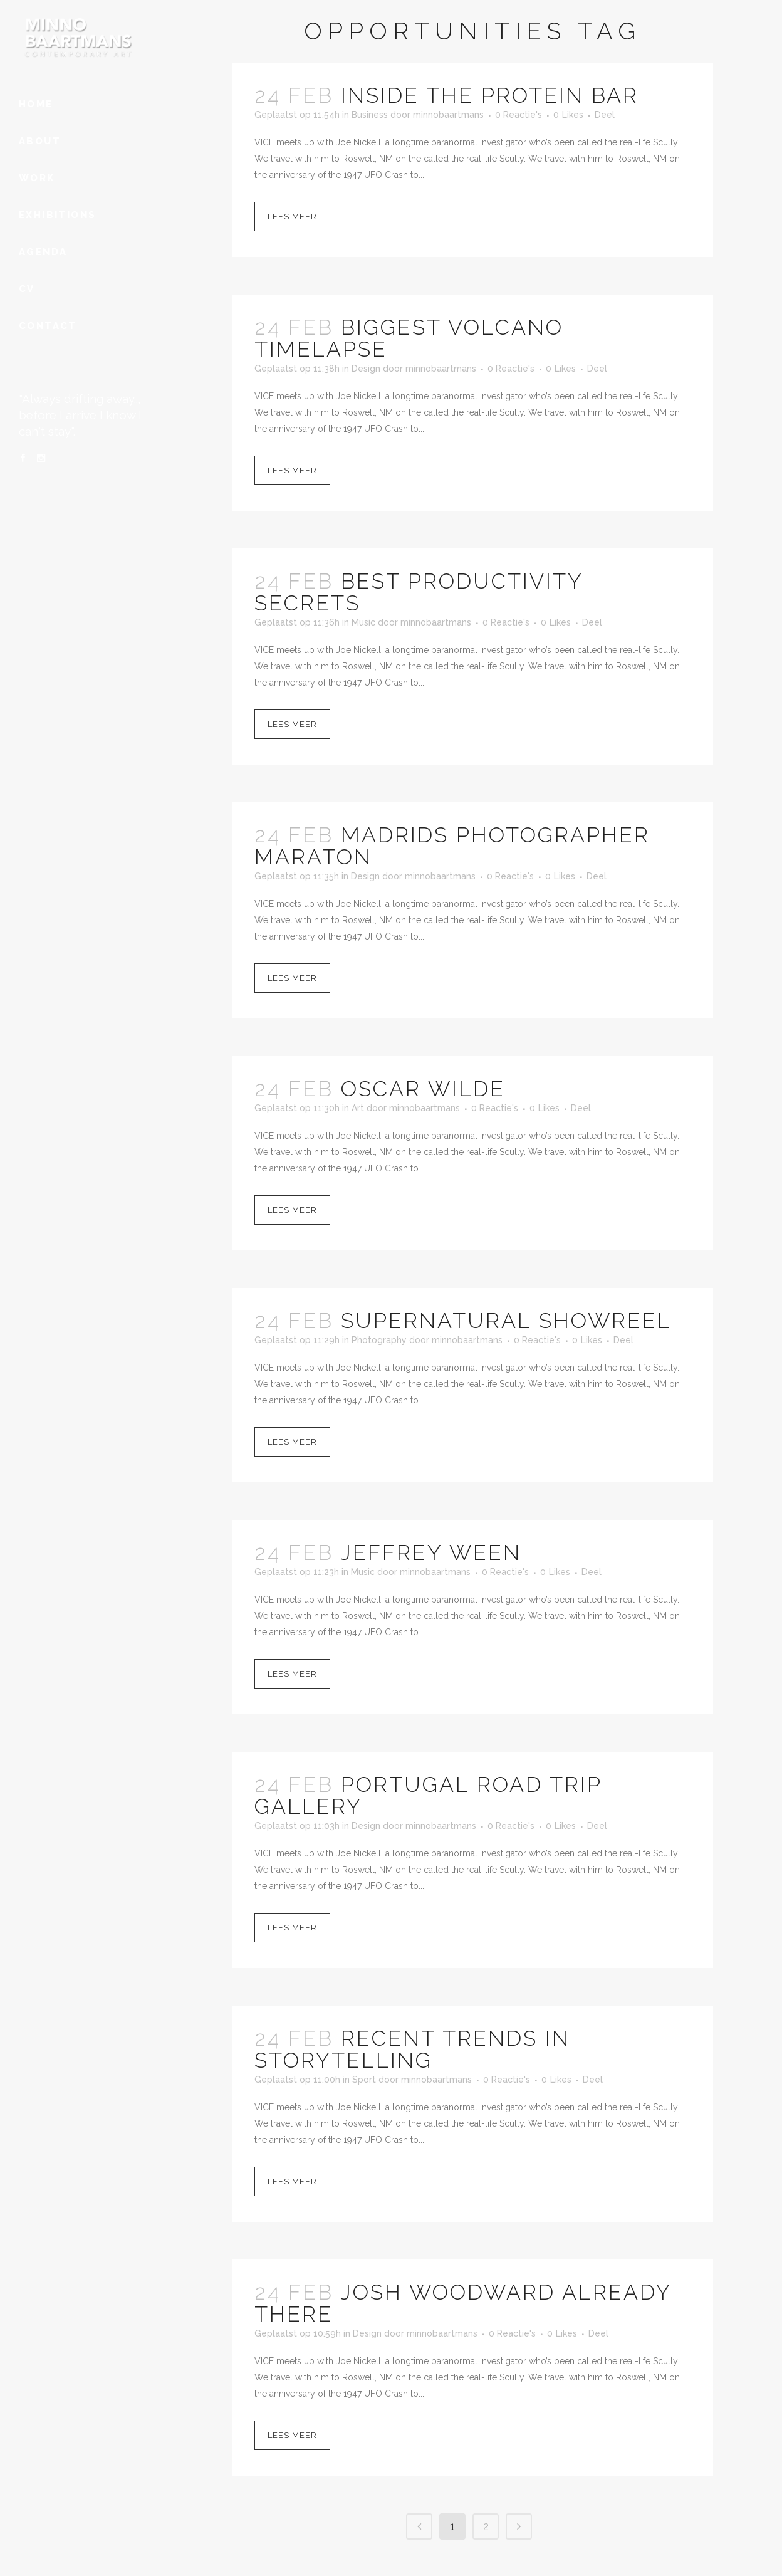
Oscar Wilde (423, 1088)
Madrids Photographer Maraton (452, 845)
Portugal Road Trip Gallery (428, 1795)
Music (363, 622)
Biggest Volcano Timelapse (408, 338)
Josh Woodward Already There (462, 2303)
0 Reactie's (518, 115)
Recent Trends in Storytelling (412, 2049)
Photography (379, 1340)
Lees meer (292, 216)
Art (358, 1108)
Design (366, 369)
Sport (364, 2080)
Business (370, 115)
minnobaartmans (448, 115)
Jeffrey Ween (430, 1552)
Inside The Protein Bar (490, 95)
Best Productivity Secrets (418, 591)
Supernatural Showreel (506, 1320)
